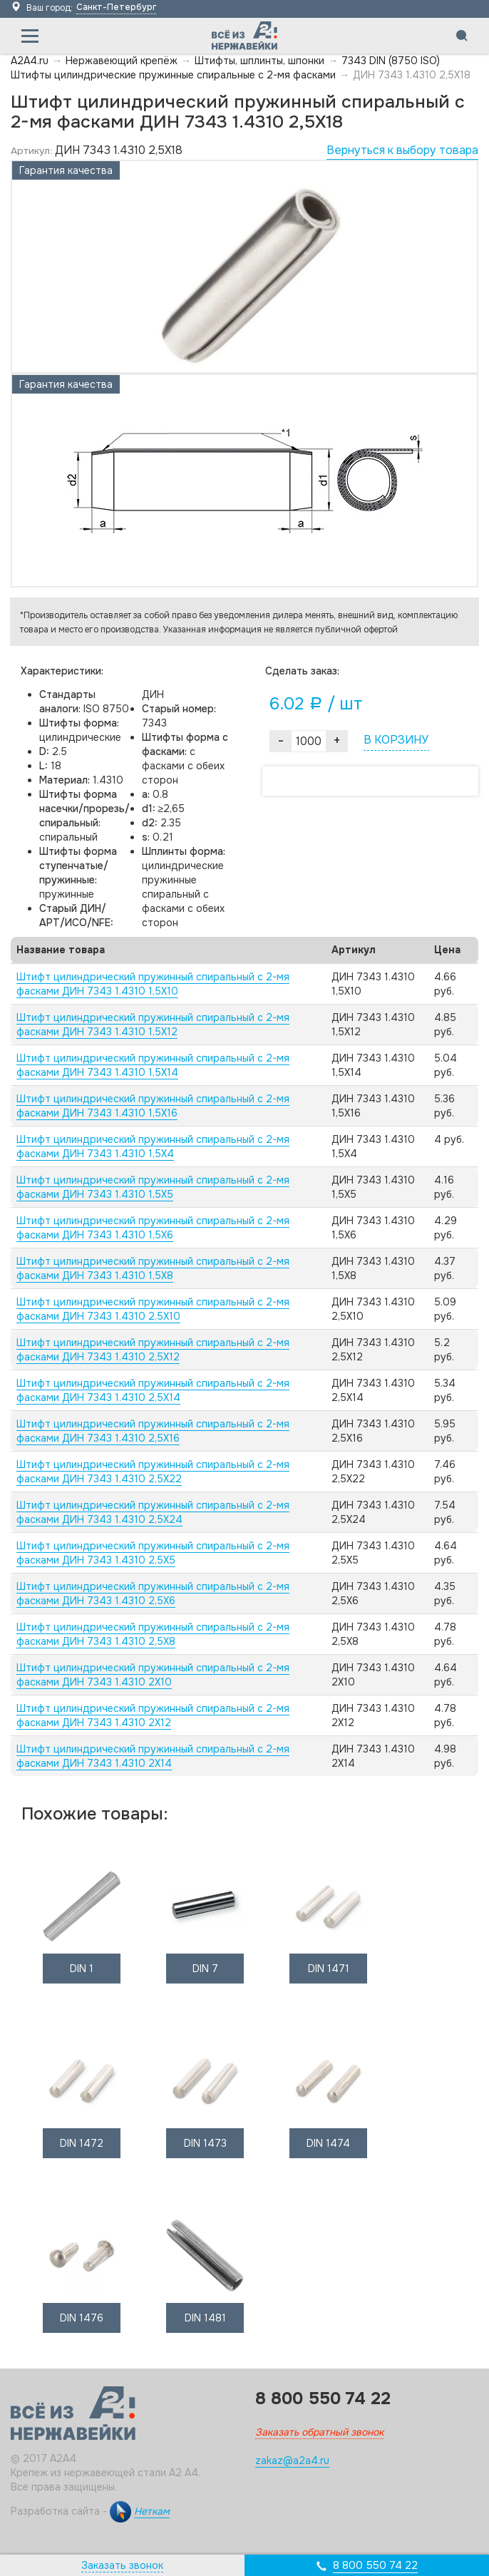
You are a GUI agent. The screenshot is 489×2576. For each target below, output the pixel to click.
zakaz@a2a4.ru (292, 2460)
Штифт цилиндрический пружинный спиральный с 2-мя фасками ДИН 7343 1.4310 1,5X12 (152, 1024)
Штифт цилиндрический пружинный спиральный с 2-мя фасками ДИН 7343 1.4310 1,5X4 (152, 1146)
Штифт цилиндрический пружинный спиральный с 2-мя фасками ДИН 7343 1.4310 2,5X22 (152, 1471)
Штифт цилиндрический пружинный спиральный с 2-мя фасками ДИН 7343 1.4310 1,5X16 (152, 1105)
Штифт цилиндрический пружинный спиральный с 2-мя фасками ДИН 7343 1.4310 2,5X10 (152, 1309)
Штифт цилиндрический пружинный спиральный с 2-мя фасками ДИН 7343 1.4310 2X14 (152, 1756)
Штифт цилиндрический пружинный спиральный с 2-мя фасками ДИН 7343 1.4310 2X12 (152, 1715)
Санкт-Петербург (116, 7)
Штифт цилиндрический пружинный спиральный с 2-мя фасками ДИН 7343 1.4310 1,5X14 (152, 1065)
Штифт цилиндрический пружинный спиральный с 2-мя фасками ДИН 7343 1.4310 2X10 (152, 1674)
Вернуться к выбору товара (402, 150)
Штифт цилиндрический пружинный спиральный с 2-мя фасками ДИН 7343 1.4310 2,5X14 (152, 1390)
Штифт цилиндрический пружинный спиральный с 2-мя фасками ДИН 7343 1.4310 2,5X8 (152, 1634)
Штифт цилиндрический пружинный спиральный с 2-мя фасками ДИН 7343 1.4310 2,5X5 (152, 1552)
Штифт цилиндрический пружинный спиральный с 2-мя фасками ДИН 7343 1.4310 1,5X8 (152, 1268)
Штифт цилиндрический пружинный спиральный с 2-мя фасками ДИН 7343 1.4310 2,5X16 (152, 1430)
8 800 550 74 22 (375, 2565)
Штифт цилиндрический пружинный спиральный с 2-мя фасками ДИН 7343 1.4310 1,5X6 (152, 1227)
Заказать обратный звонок (319, 2432)
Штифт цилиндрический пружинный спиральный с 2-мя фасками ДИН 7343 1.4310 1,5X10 (152, 983)
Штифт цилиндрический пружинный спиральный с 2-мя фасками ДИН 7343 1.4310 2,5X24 (152, 1512)
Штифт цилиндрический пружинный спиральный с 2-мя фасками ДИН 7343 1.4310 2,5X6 (152, 1593)
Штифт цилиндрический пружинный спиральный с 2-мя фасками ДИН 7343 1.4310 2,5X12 (152, 1349)
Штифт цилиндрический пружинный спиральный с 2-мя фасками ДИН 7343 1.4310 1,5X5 (152, 1187)
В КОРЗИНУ (396, 739)
